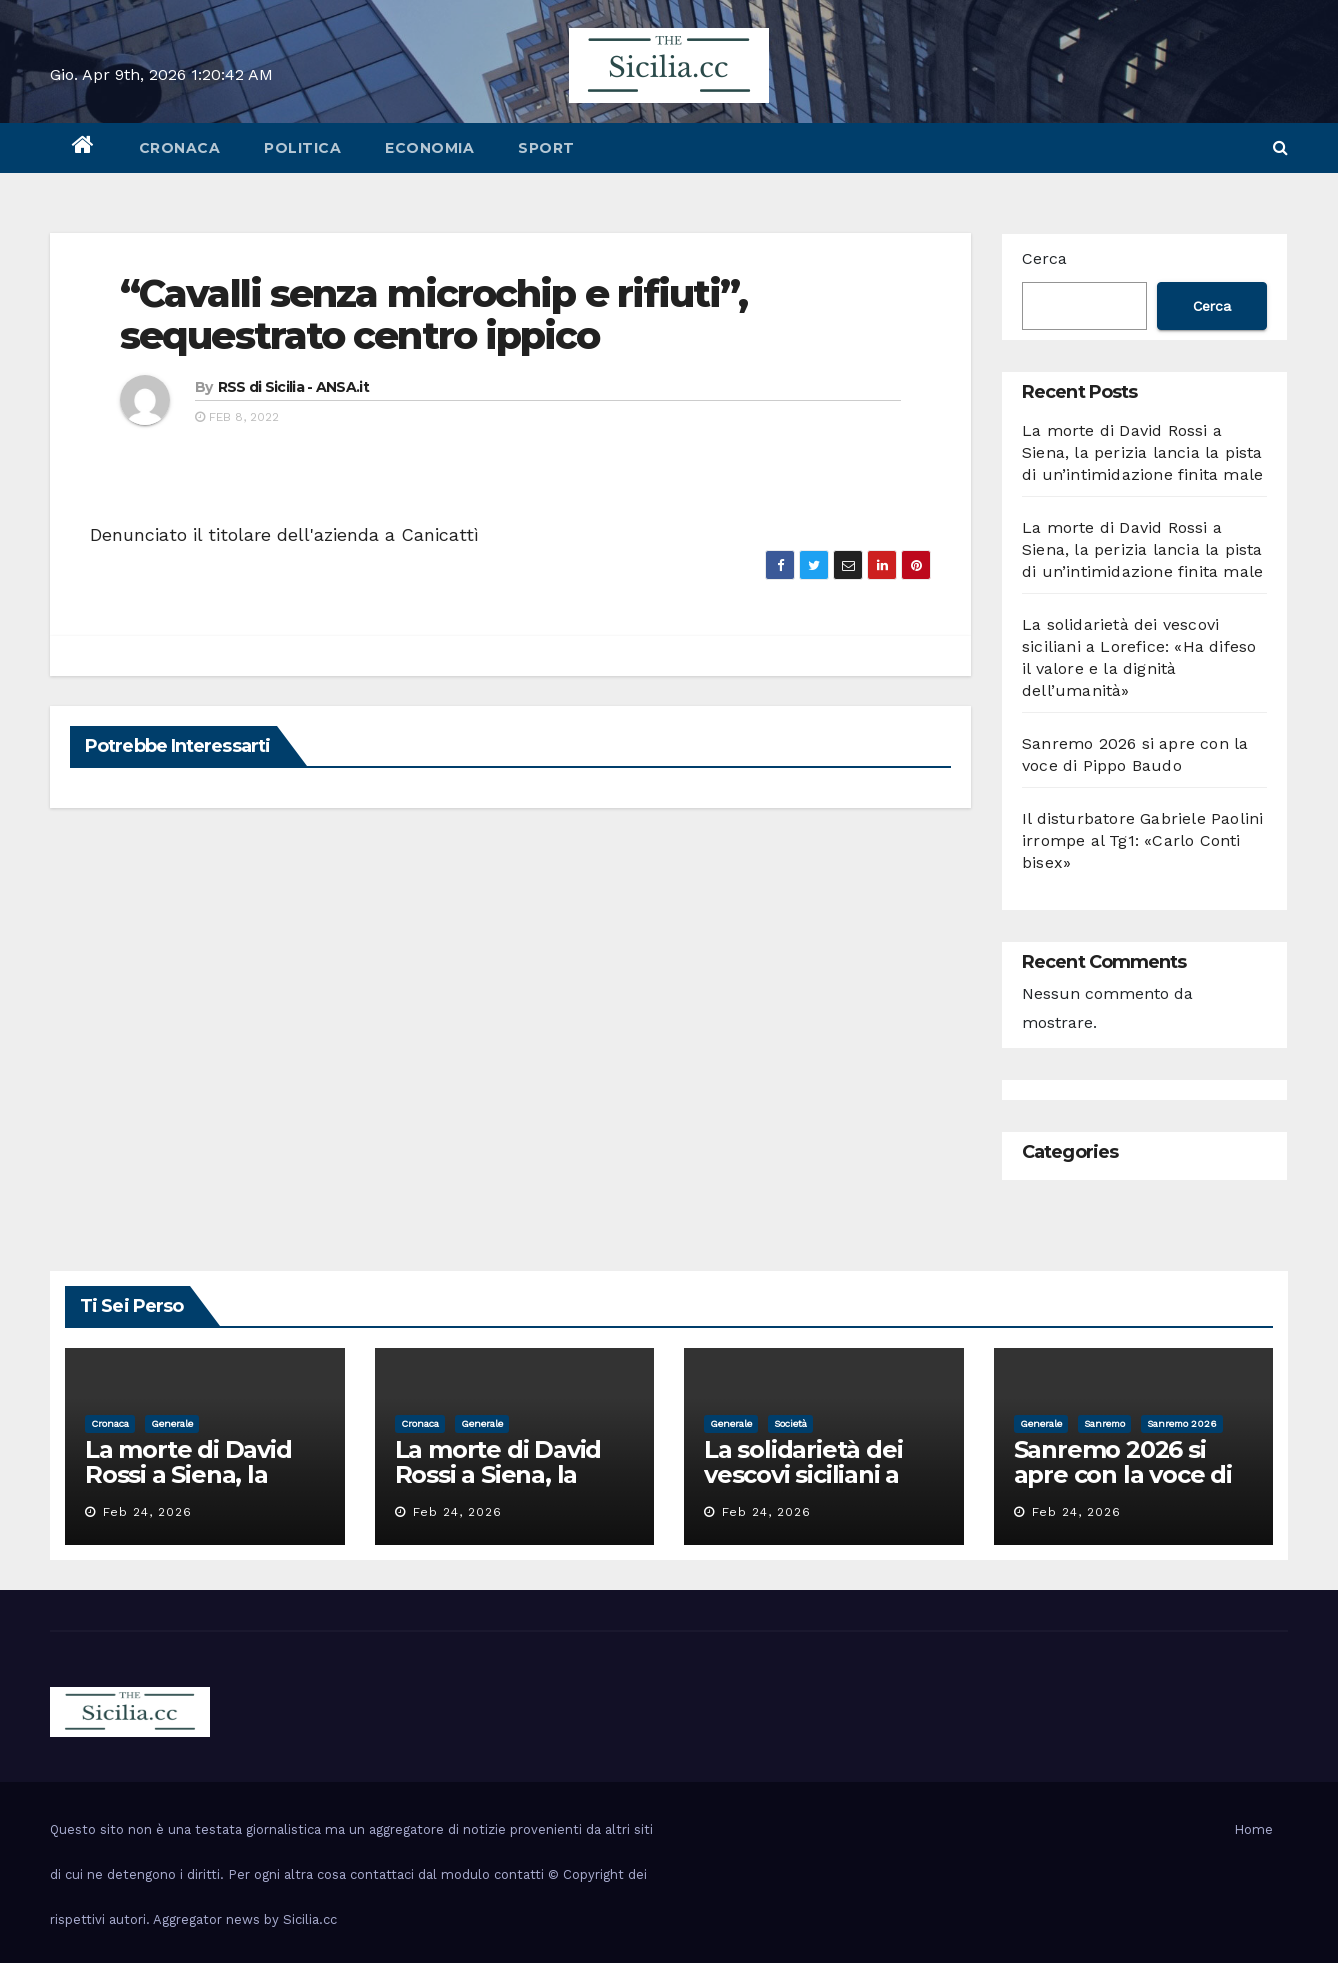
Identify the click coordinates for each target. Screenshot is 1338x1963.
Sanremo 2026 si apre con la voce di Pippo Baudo (1123, 1474)
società (790, 1423)
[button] (1280, 147)
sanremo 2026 (1182, 1423)
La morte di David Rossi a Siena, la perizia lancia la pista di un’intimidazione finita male (1142, 452)
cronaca (180, 148)
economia (429, 148)
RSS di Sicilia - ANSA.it (293, 387)
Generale (172, 1423)
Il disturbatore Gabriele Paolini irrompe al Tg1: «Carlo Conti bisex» (1142, 840)
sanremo (1104, 1423)
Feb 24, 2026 (147, 1512)
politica (302, 148)
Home (1253, 1829)
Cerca (1044, 258)
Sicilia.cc (310, 1919)
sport (546, 148)
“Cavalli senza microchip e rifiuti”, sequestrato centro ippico (434, 314)
